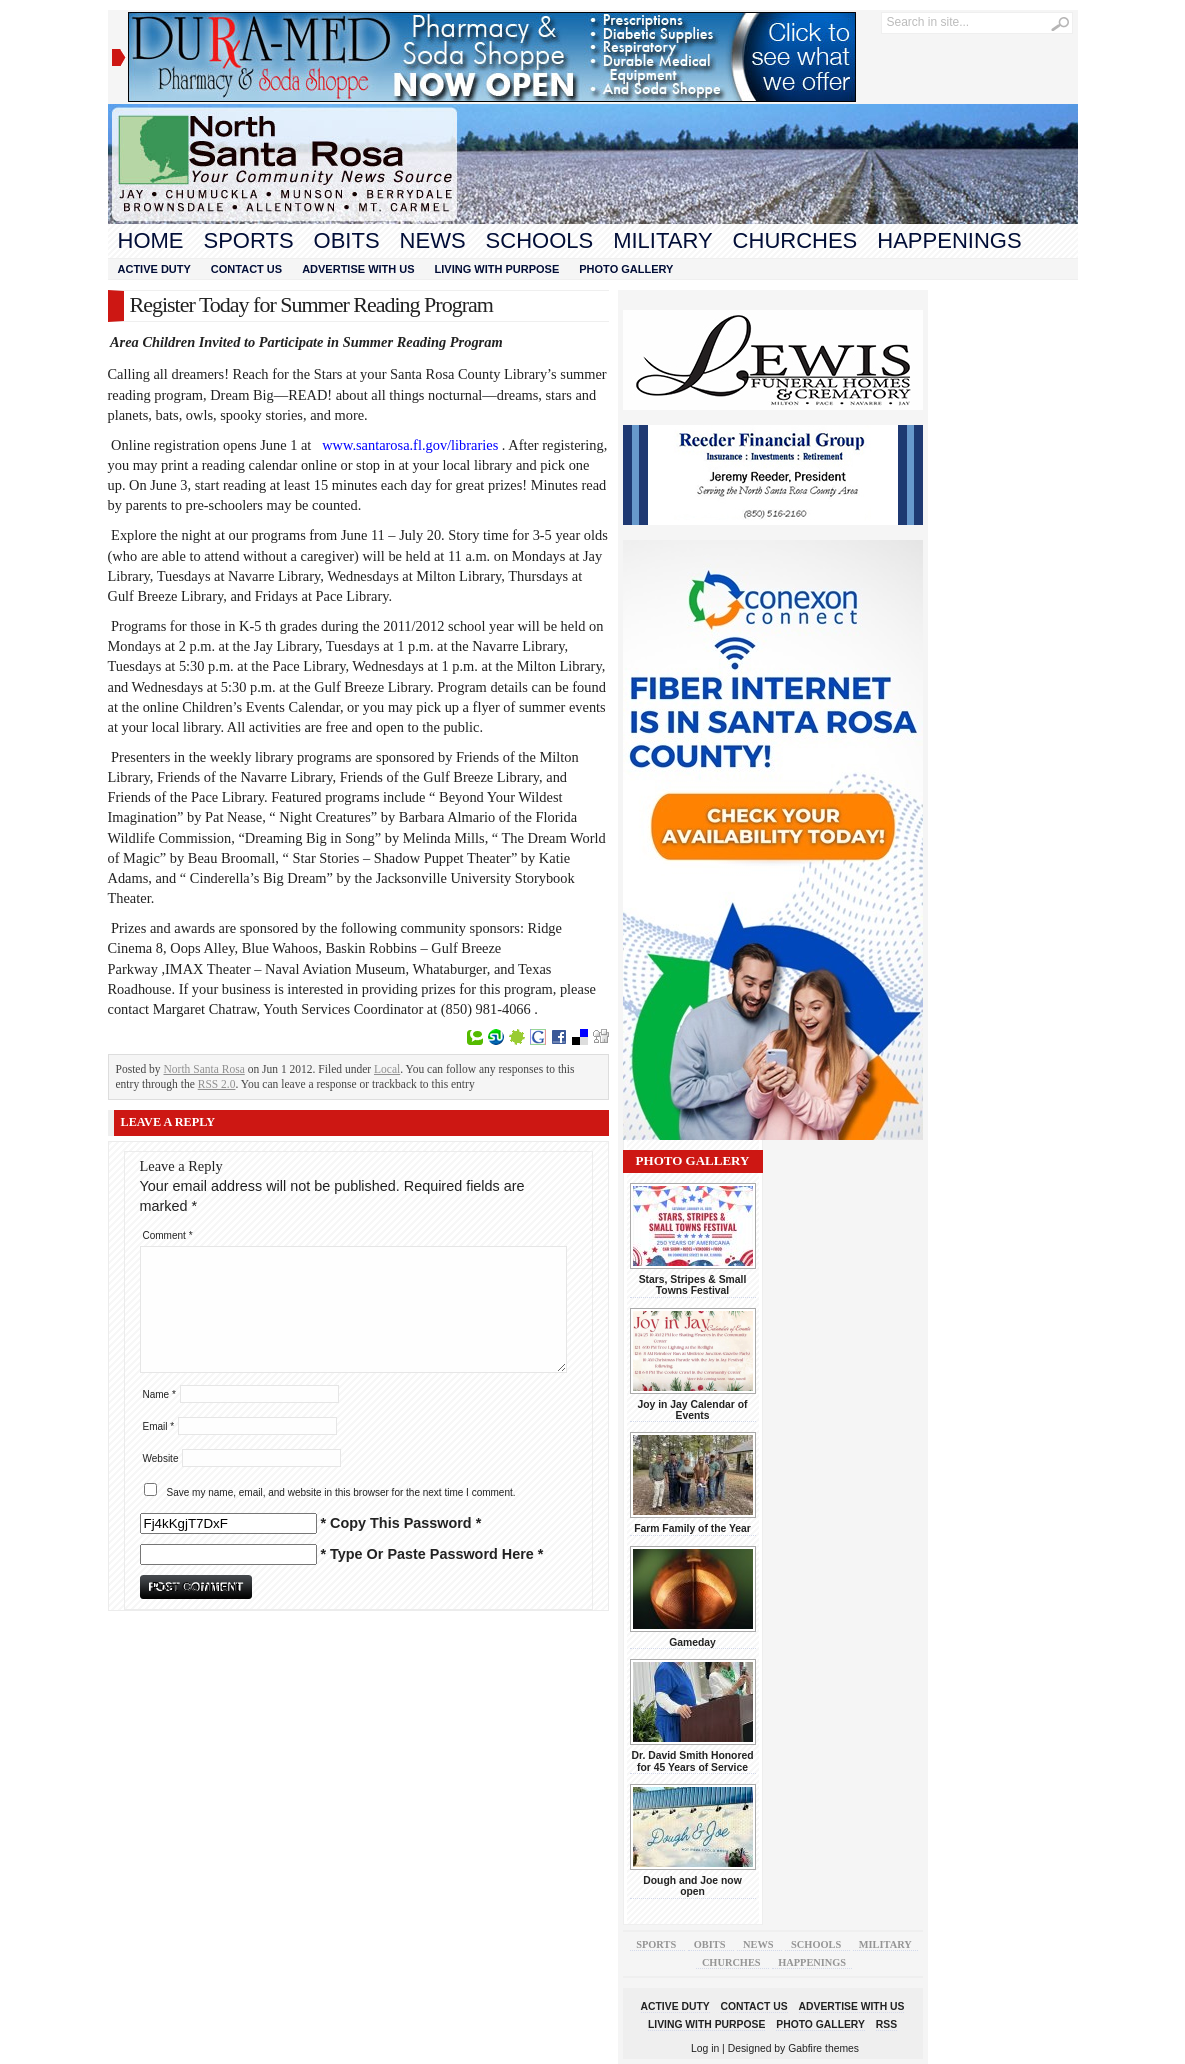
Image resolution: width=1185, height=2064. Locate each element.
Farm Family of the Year (692, 1528)
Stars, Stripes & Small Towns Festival (693, 1285)
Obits (347, 240)
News (433, 240)
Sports (249, 240)
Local (387, 1069)
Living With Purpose (497, 269)
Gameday (692, 1642)
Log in (705, 2048)
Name (159, 1394)
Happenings (949, 240)
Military (662, 240)
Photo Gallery (626, 269)
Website (161, 1458)
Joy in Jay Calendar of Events (693, 1410)
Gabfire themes (823, 2048)
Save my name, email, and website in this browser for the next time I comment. (341, 1492)
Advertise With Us (358, 269)
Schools (540, 240)
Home (151, 240)
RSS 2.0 (217, 1084)
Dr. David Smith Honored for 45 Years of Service (692, 1761)
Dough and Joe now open (692, 1886)
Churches (795, 240)
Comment (168, 1235)
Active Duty (154, 269)
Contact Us (246, 269)
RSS (886, 2024)
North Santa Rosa (204, 1069)
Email (159, 1426)
